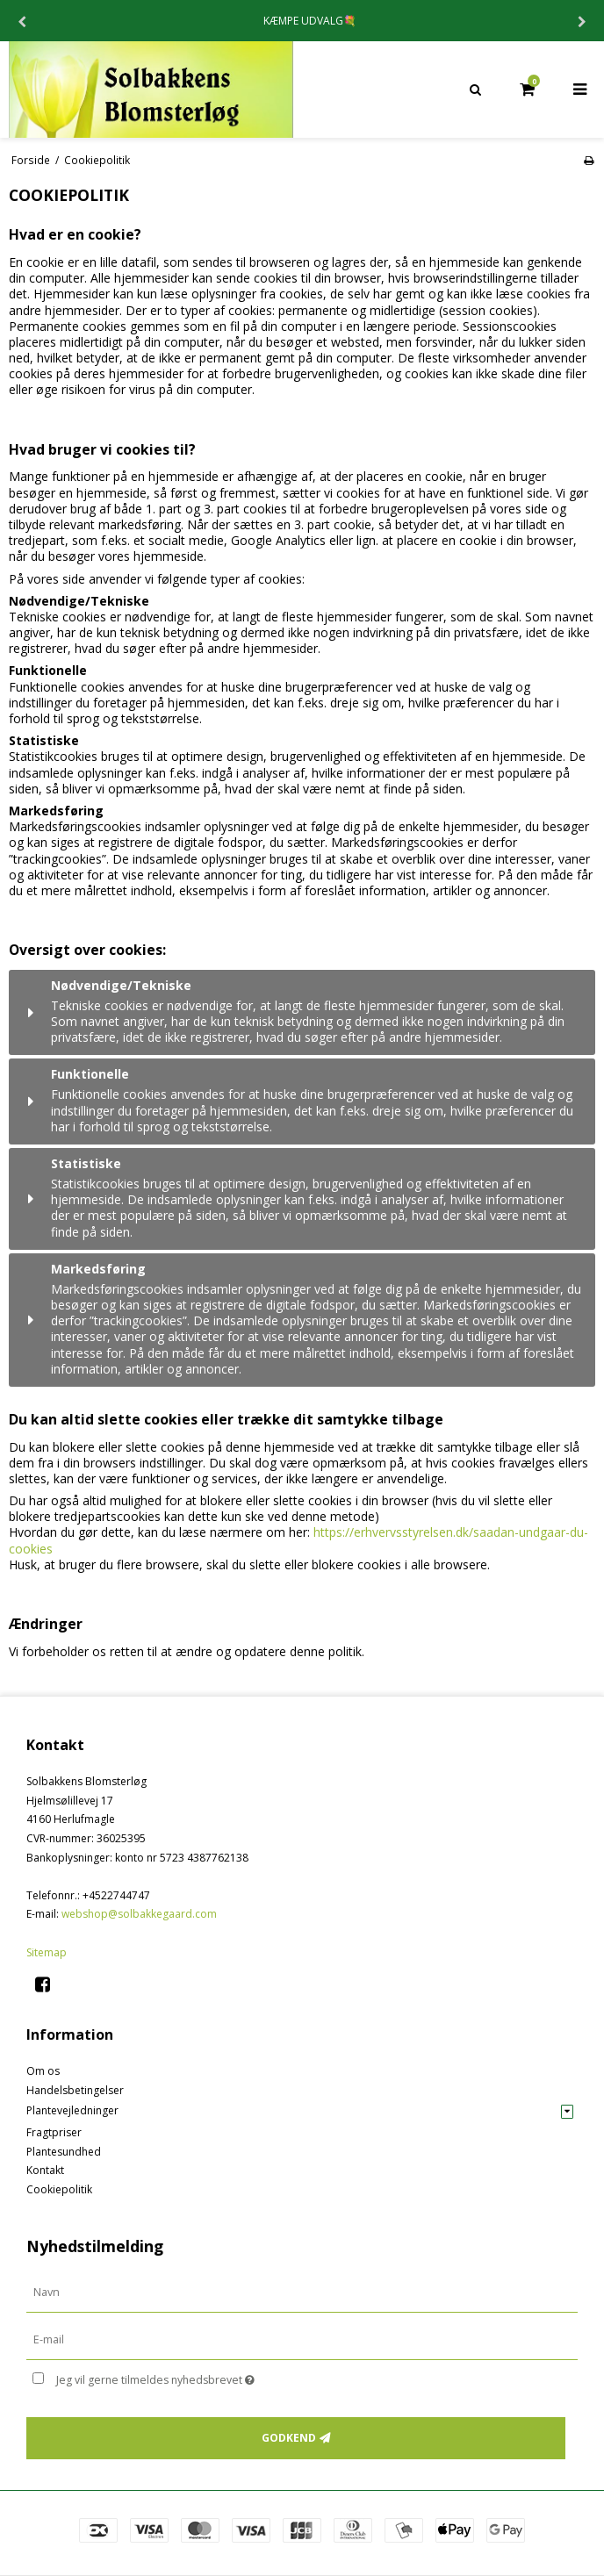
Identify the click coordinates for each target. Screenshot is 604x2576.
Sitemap (46, 1952)
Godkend (289, 2437)
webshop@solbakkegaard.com (139, 1913)
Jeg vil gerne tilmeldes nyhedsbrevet (199, 2376)
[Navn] (302, 2292)
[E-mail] (302, 2339)
